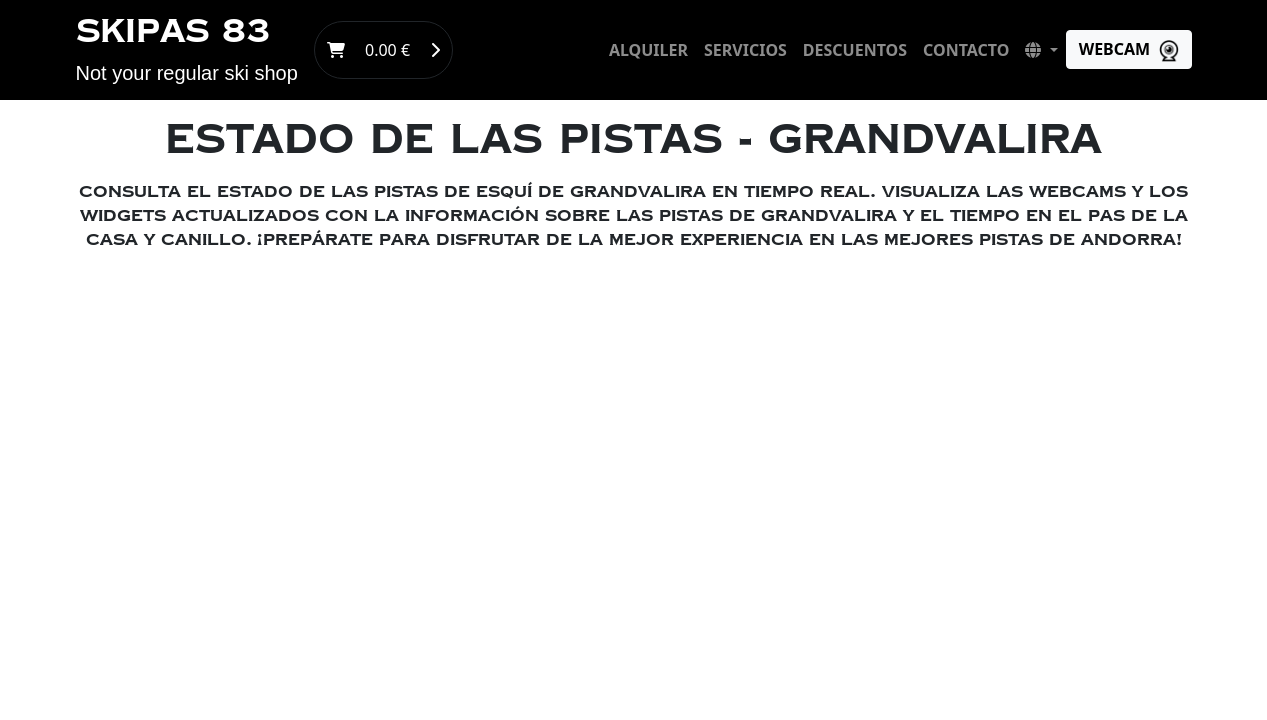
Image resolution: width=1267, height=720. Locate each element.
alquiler (648, 50)
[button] (1041, 50)
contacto (966, 50)
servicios (745, 50)
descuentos (855, 50)
